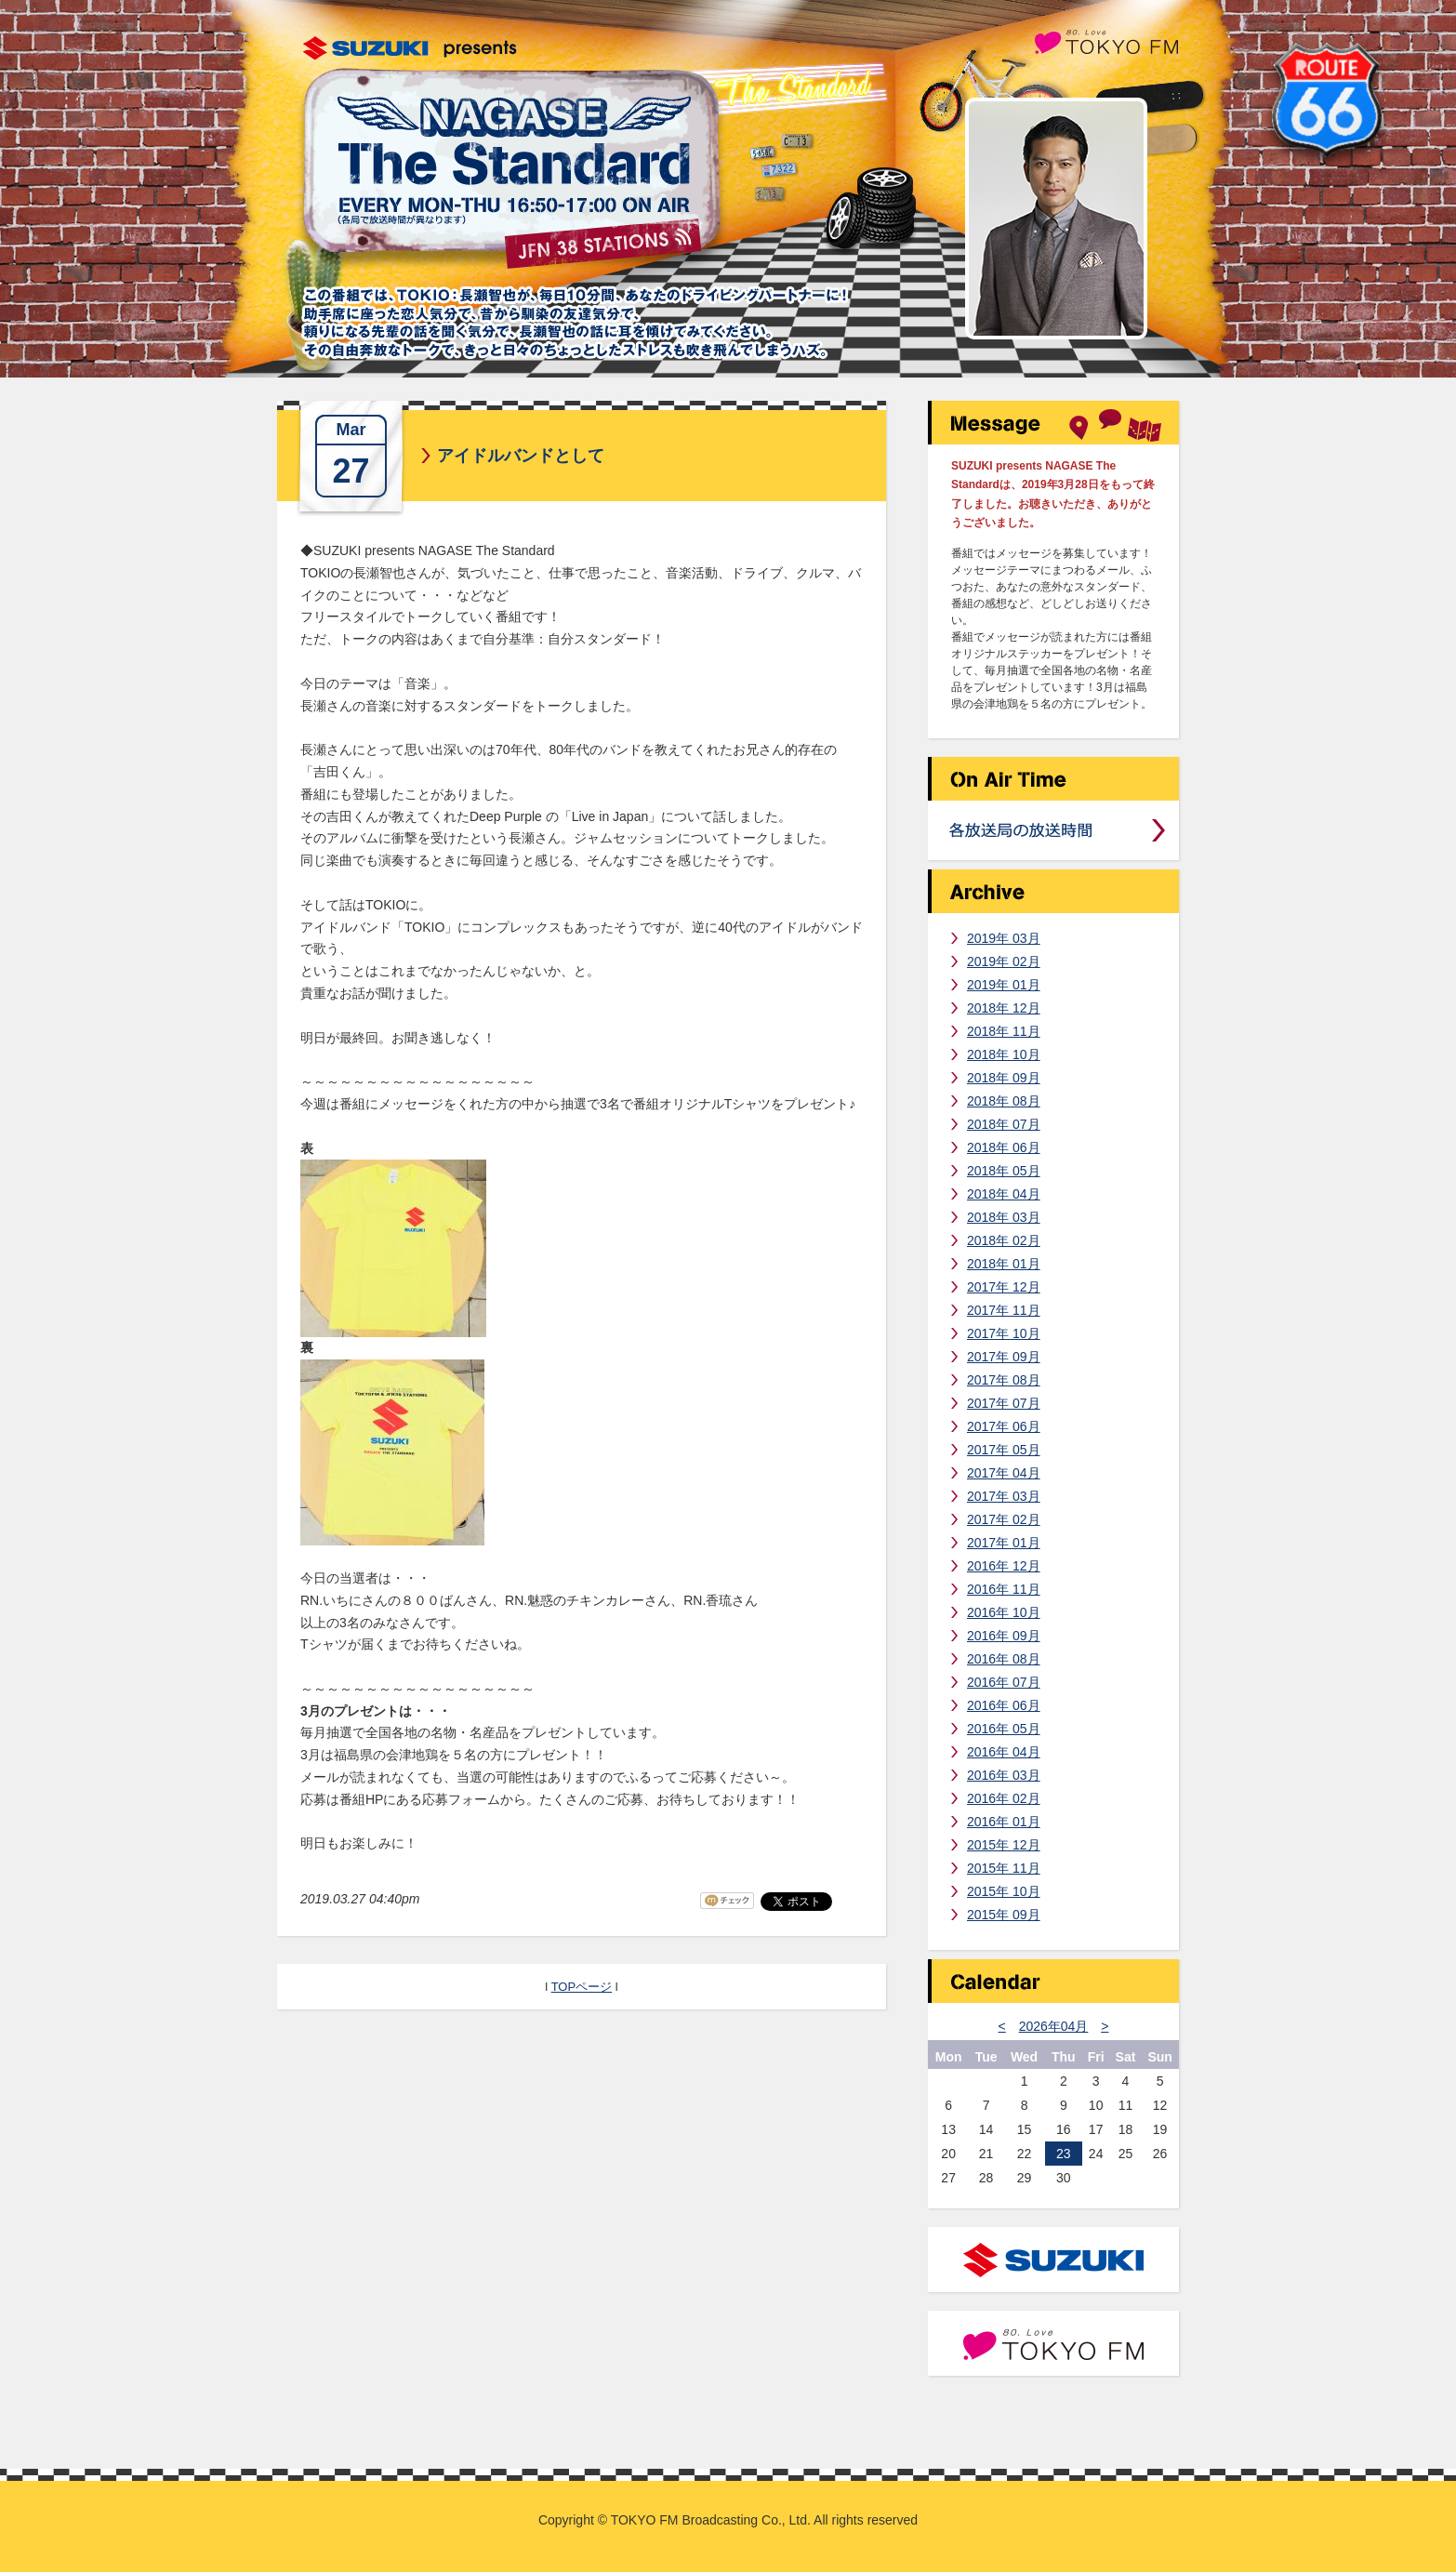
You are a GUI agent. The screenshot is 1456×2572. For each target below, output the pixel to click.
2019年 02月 (1003, 961)
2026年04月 (1054, 2026)
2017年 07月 (1003, 1403)
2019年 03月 (1003, 938)
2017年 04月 (1003, 1472)
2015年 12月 (1003, 1844)
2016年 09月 (1003, 1635)
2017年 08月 (1003, 1379)
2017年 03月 (1003, 1496)
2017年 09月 (1003, 1356)
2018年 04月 (1003, 1193)
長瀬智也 (1056, 218)
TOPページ (582, 1987)
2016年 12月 (1003, 1565)
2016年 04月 (1003, 1751)
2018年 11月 (1003, 1031)
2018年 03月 (1003, 1217)
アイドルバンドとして (520, 455)
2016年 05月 (1003, 1728)
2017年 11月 (1003, 1310)
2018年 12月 (1003, 1007)
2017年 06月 (1003, 1426)
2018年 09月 (1003, 1077)
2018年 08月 (1003, 1100)
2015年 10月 (1003, 1891)
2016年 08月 (1003, 1658)
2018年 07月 (1003, 1124)
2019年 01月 (1003, 984)
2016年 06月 (1003, 1705)
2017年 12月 (1003, 1286)
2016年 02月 (1003, 1798)
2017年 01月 (1003, 1542)
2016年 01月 (1003, 1821)
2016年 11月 (1003, 1589)
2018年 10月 (1003, 1054)
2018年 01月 (1003, 1263)
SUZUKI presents (410, 48)
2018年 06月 (1003, 1147)
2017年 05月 (1003, 1449)
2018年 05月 (1003, 1170)
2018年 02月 (1003, 1240)
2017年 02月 (1003, 1519)
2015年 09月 (1003, 1914)
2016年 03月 (1003, 1775)
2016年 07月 (1003, 1682)
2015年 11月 (1003, 1868)
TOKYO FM (1106, 40)
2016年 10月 (1003, 1612)
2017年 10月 (1003, 1333)
